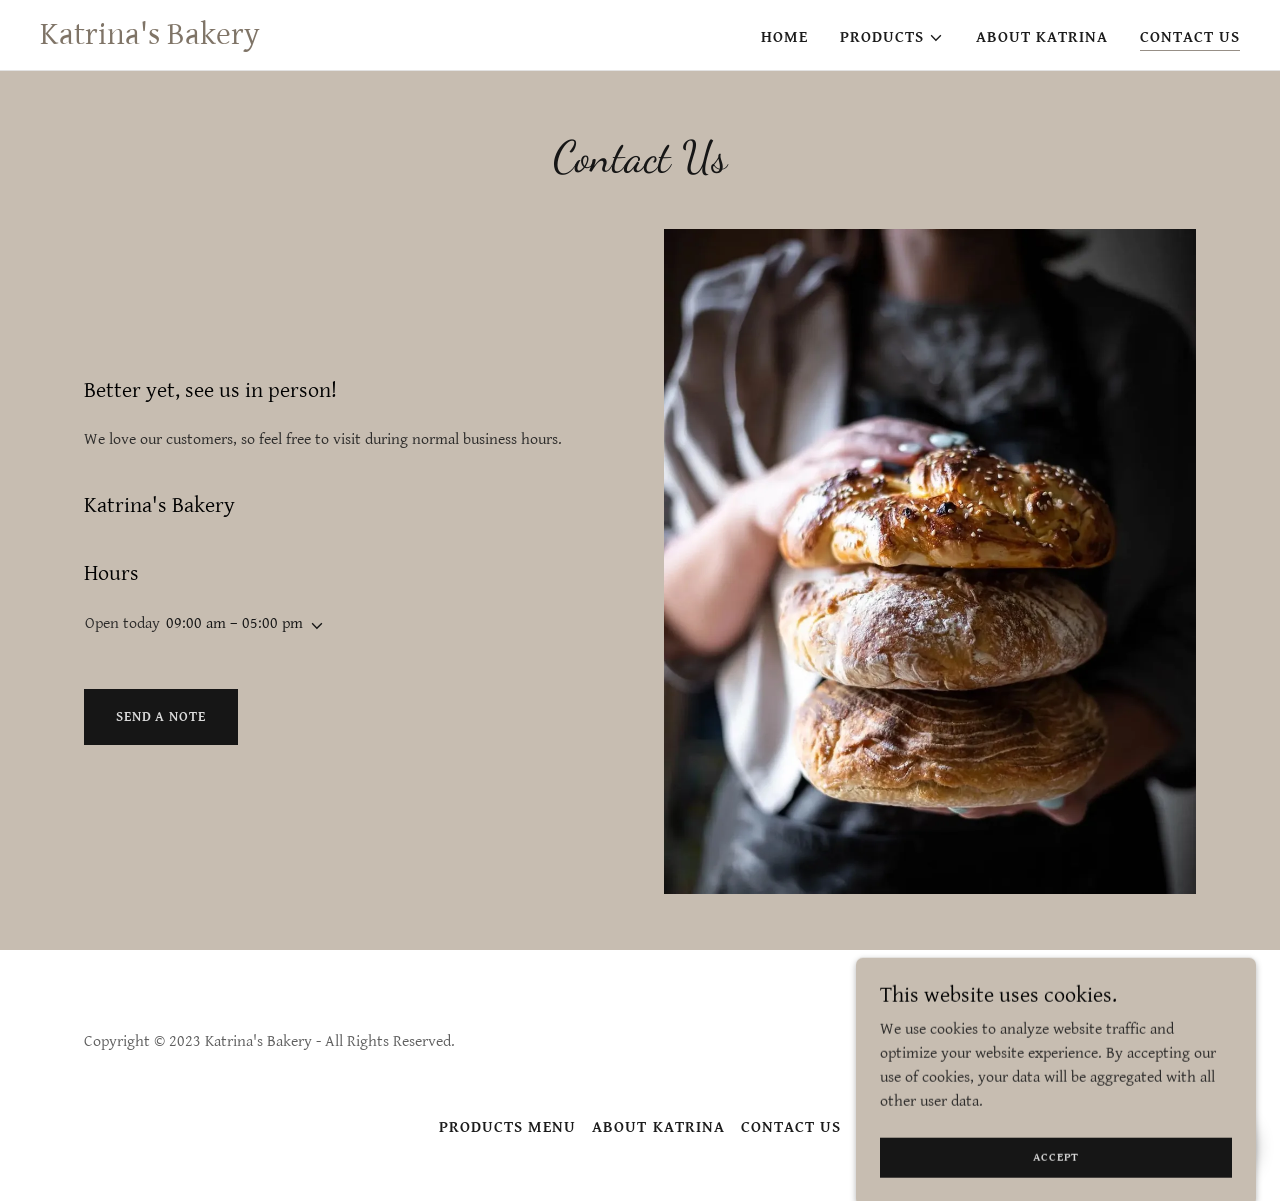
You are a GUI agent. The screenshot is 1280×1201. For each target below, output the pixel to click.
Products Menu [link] (507, 1127)
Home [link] (784, 37)
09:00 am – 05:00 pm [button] (234, 623)
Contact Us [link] (1190, 37)
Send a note (161, 717)
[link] (150, 39)
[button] (892, 38)
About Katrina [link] (1042, 37)
